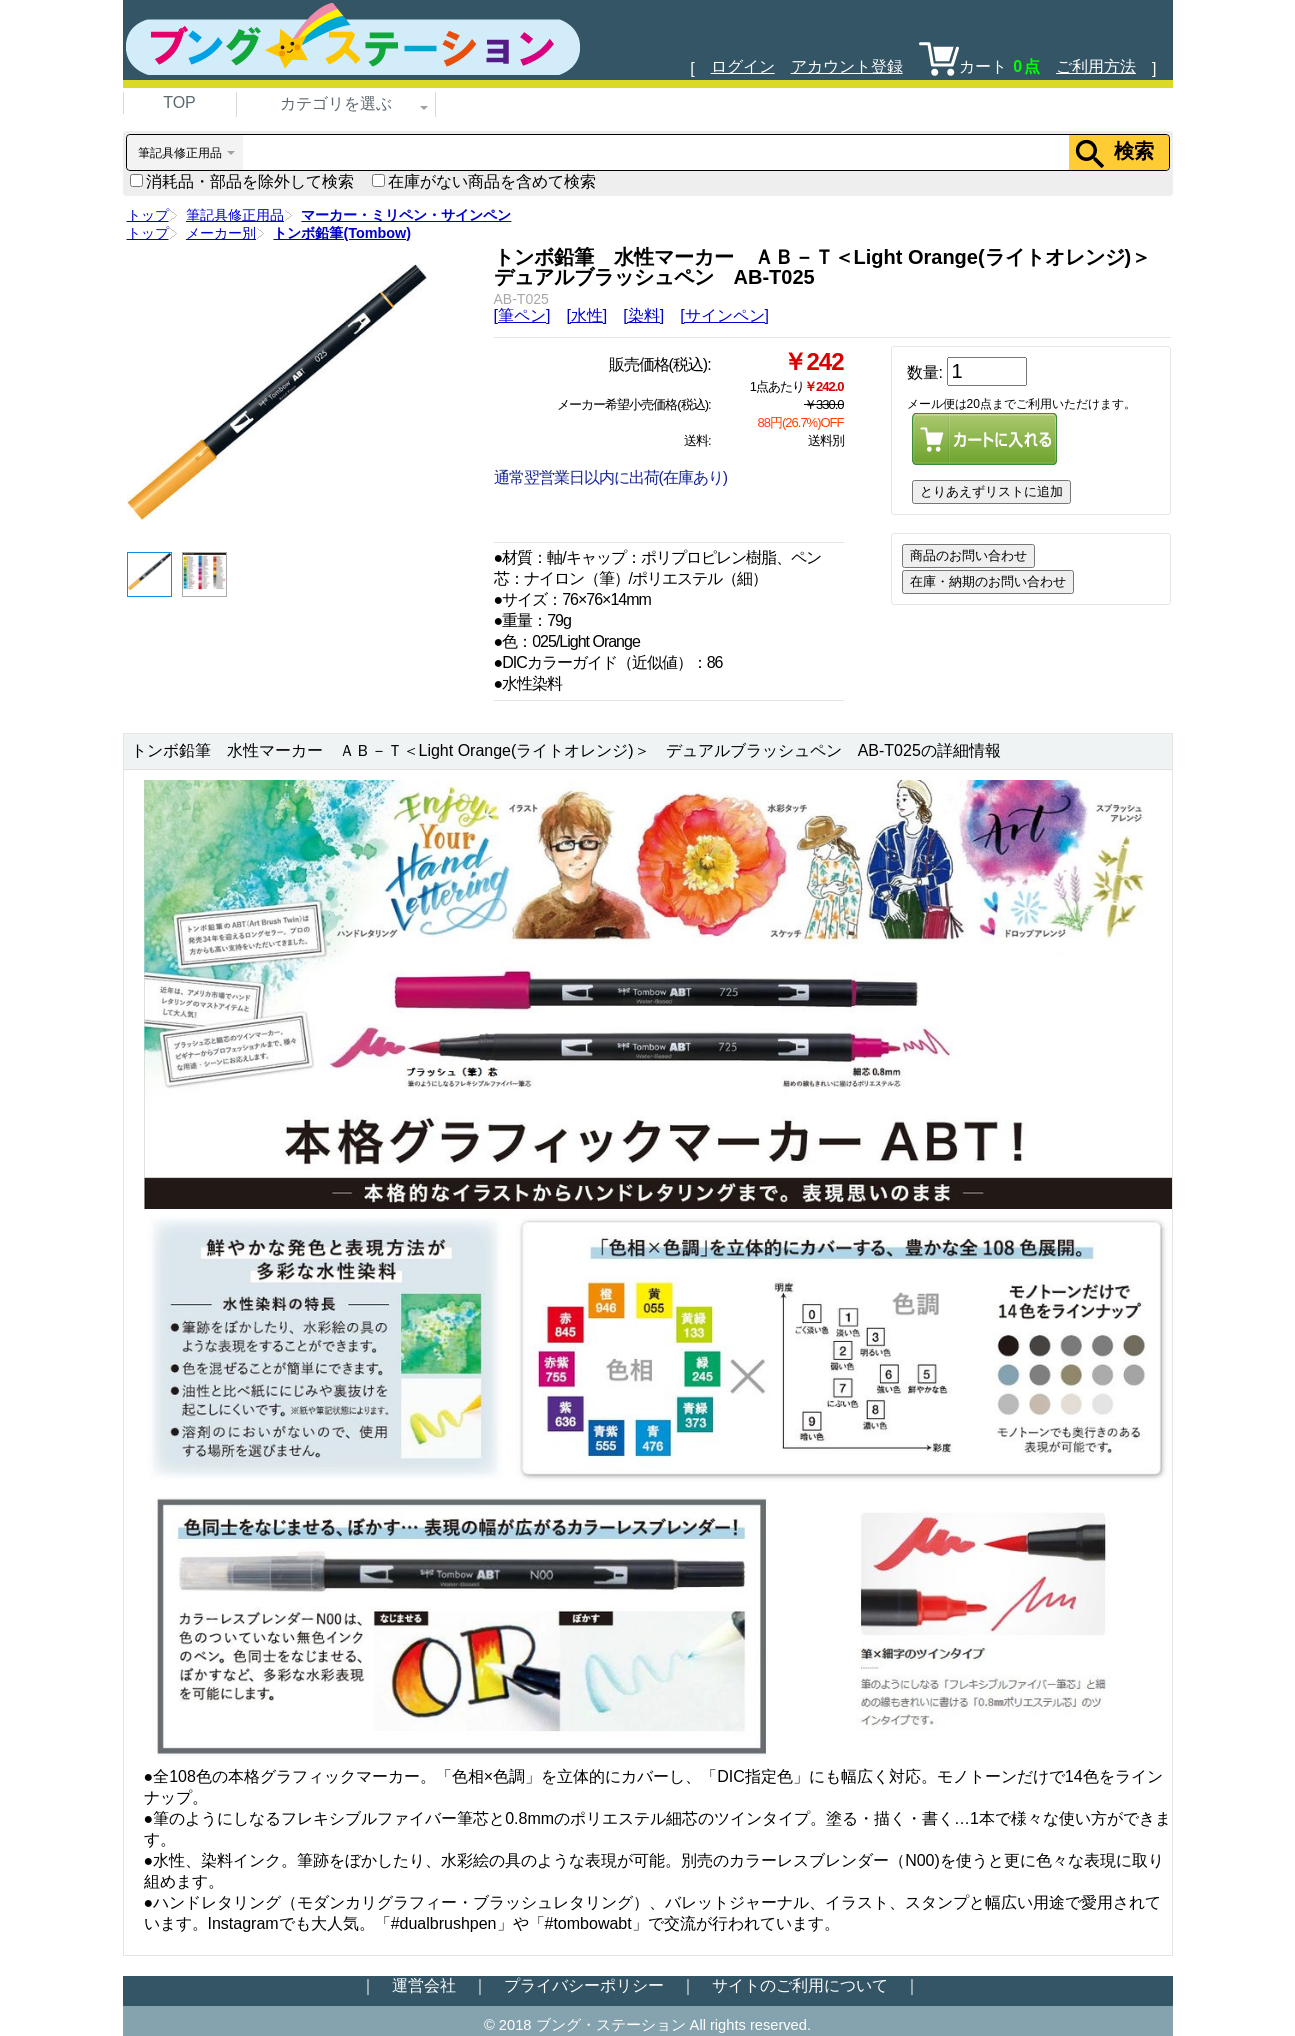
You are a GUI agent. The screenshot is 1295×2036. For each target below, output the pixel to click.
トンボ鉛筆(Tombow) (342, 233)
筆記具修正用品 (235, 215)
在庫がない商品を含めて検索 (484, 181)
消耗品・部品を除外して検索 (242, 181)
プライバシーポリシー (584, 1985)
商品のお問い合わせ (968, 555)
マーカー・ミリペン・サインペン (406, 215)
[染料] (643, 315)
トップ (148, 215)
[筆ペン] (522, 315)
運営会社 (424, 1985)
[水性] (586, 315)
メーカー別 (221, 233)
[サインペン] (724, 315)
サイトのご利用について (800, 1985)
